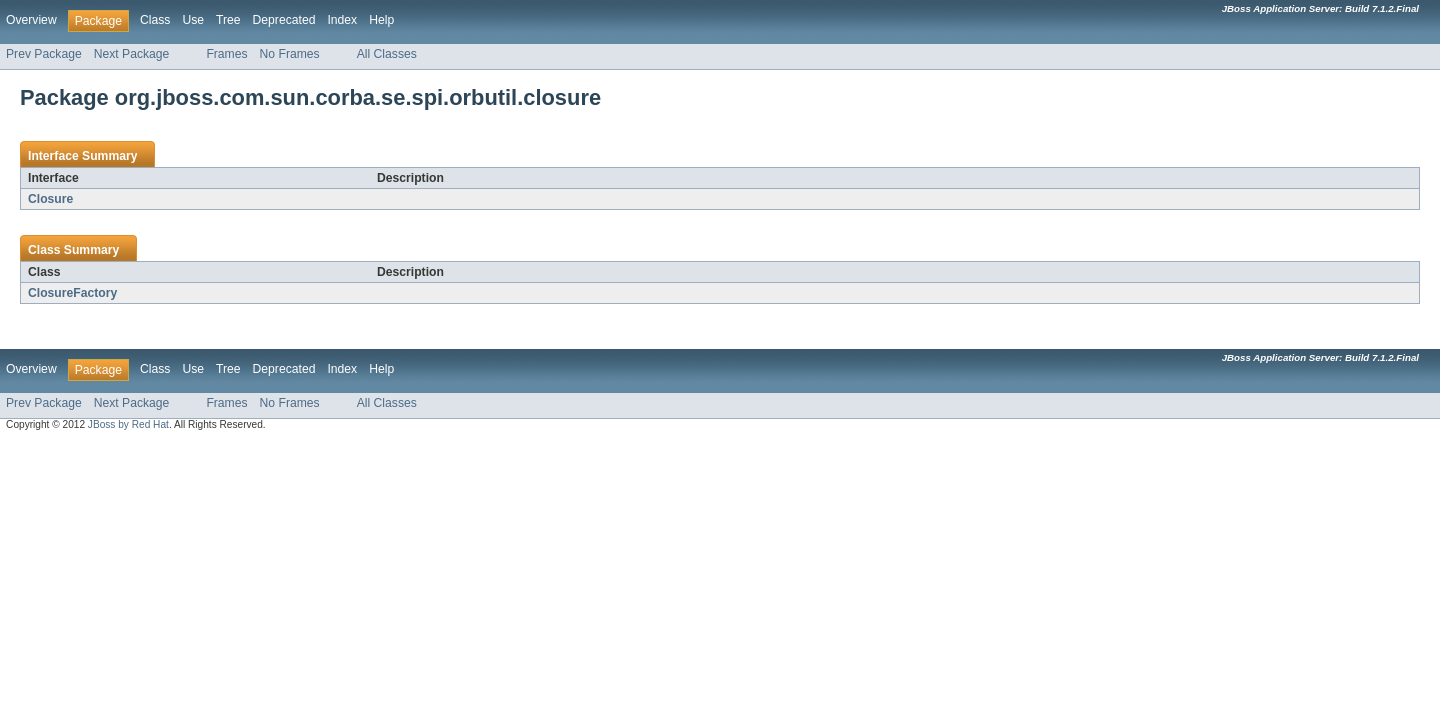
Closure (50, 199)
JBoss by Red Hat (128, 424)
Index (342, 20)
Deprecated (284, 20)
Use (193, 20)
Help (381, 20)
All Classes (387, 54)
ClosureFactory (72, 293)
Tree (228, 20)
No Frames (290, 54)
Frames (226, 54)
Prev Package (44, 54)
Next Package (132, 54)
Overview (31, 20)
